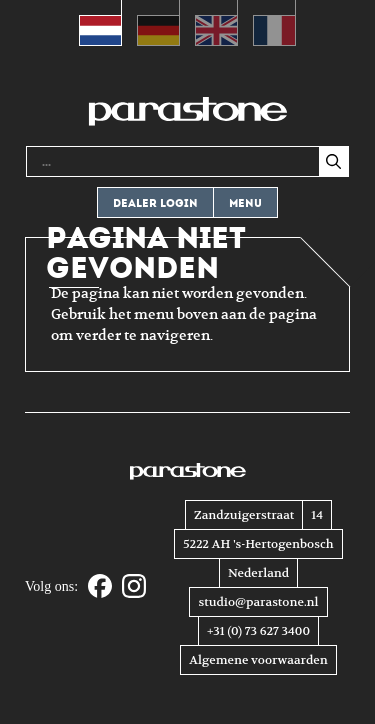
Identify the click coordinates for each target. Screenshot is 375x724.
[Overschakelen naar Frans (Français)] (274, 23)
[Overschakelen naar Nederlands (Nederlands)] (100, 23)
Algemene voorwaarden (258, 660)
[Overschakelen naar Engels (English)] (216, 23)
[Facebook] (100, 587)
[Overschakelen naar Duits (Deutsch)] (158, 23)
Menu (245, 203)
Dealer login (155, 203)
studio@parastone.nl (258, 602)
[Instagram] (134, 587)
